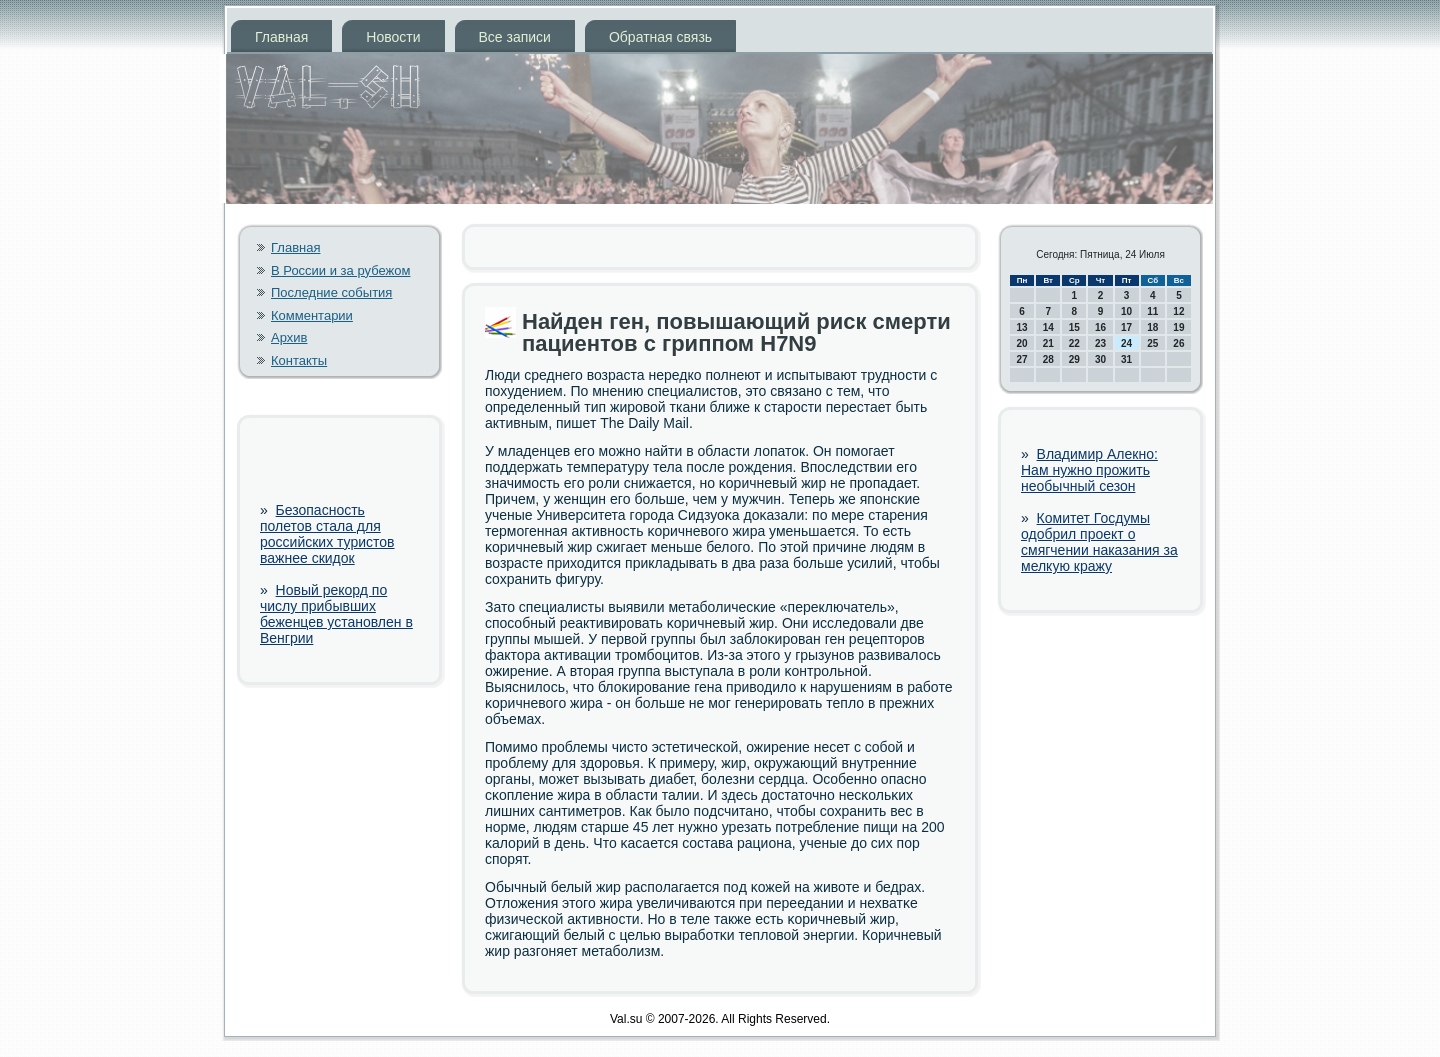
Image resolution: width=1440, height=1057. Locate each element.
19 (1178, 327)
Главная (281, 37)
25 (1152, 343)
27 (1022, 359)
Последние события (331, 292)
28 (1048, 359)
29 (1074, 359)
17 (1126, 327)
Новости (393, 37)
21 (1048, 343)
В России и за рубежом (340, 270)
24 (1126, 343)
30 (1100, 359)
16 (1100, 327)
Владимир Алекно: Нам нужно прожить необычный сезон (1089, 470)
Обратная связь (660, 37)
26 (1178, 343)
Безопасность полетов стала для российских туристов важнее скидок (327, 534)
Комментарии (312, 315)
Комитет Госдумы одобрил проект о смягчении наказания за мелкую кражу (1099, 542)
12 (1178, 311)
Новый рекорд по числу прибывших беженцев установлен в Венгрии (336, 614)
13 (1022, 327)
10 (1126, 311)
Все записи (515, 37)
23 (1100, 343)
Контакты (299, 360)
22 (1074, 343)
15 (1074, 327)
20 (1022, 343)
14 (1048, 327)
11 (1152, 311)
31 (1126, 359)
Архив (289, 337)
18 (1152, 327)
